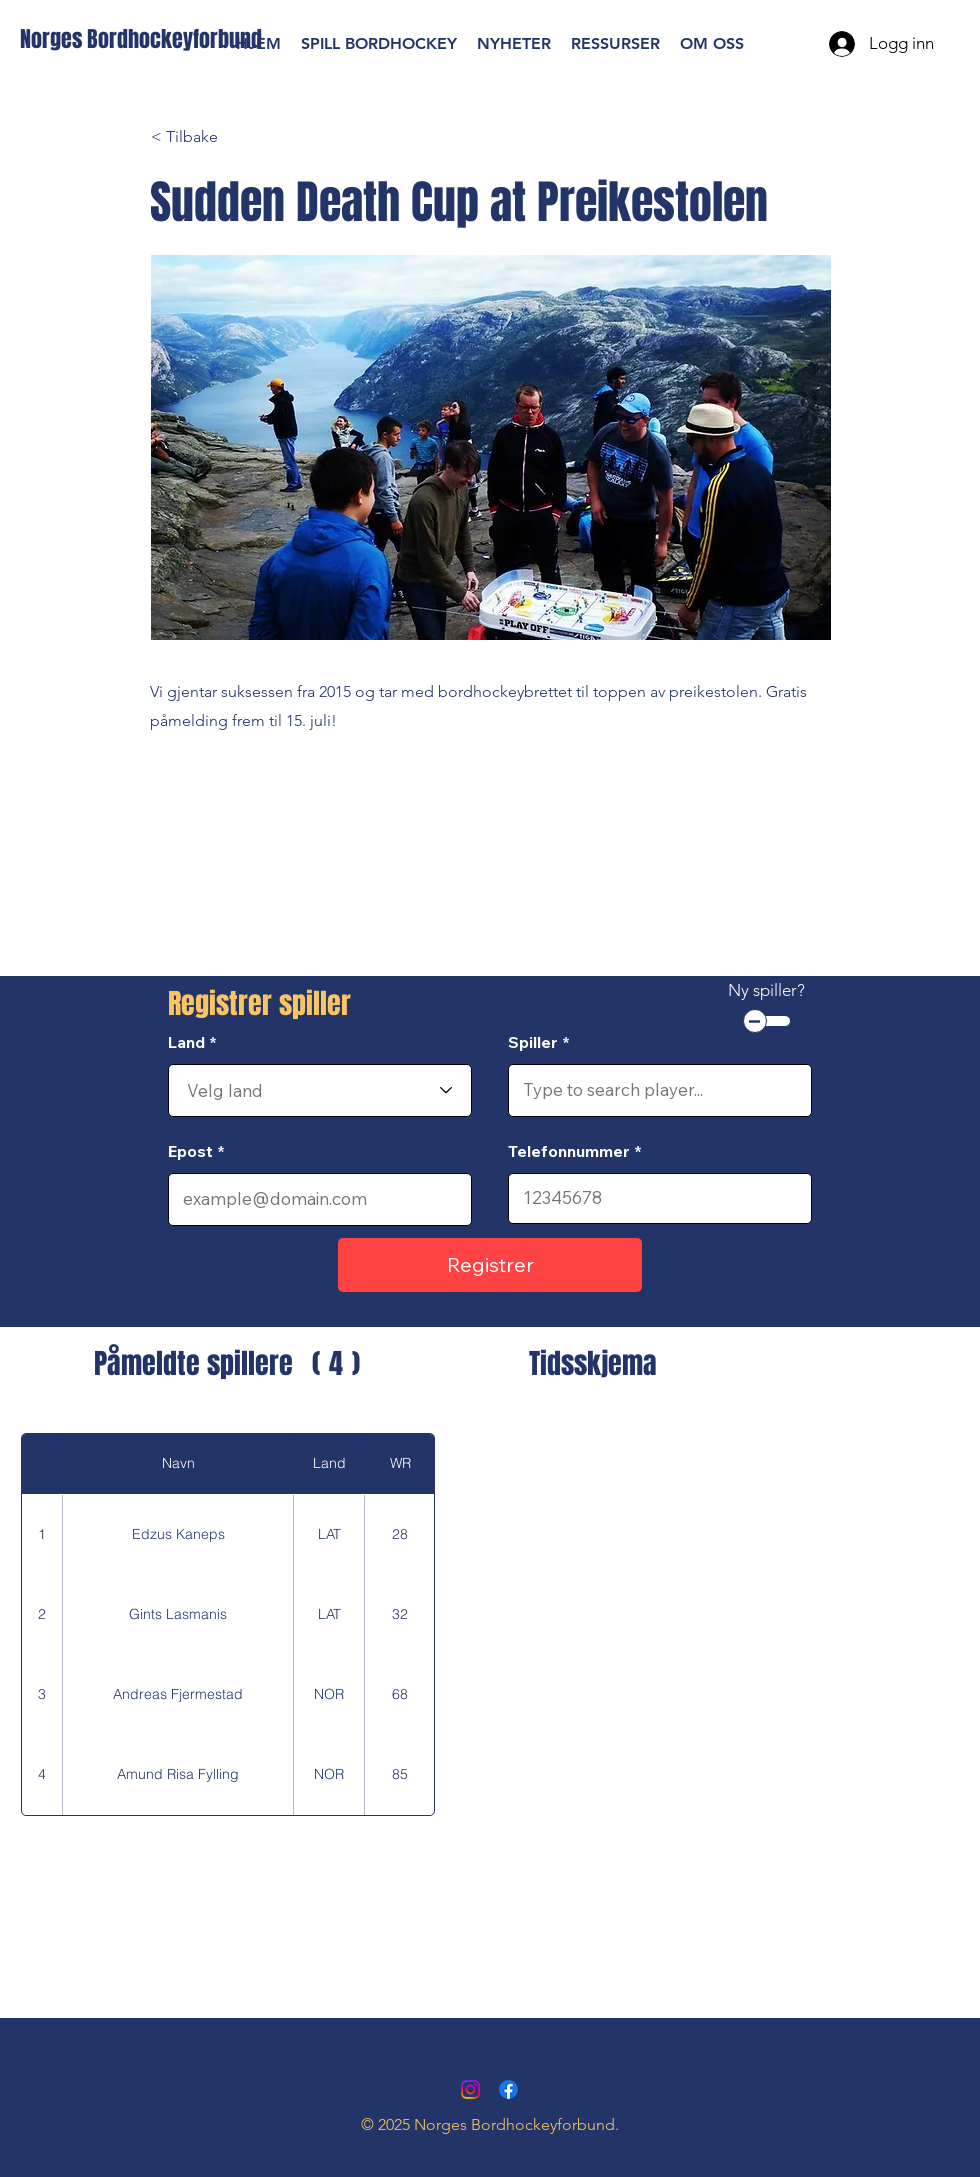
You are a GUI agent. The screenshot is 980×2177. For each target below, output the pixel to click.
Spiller (533, 1042)
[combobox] (320, 1090)
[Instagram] (470, 2089)
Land (186, 1042)
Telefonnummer (569, 1151)
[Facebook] (508, 2089)
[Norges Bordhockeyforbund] (141, 39)
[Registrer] (490, 1265)
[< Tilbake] (217, 137)
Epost (190, 1151)
